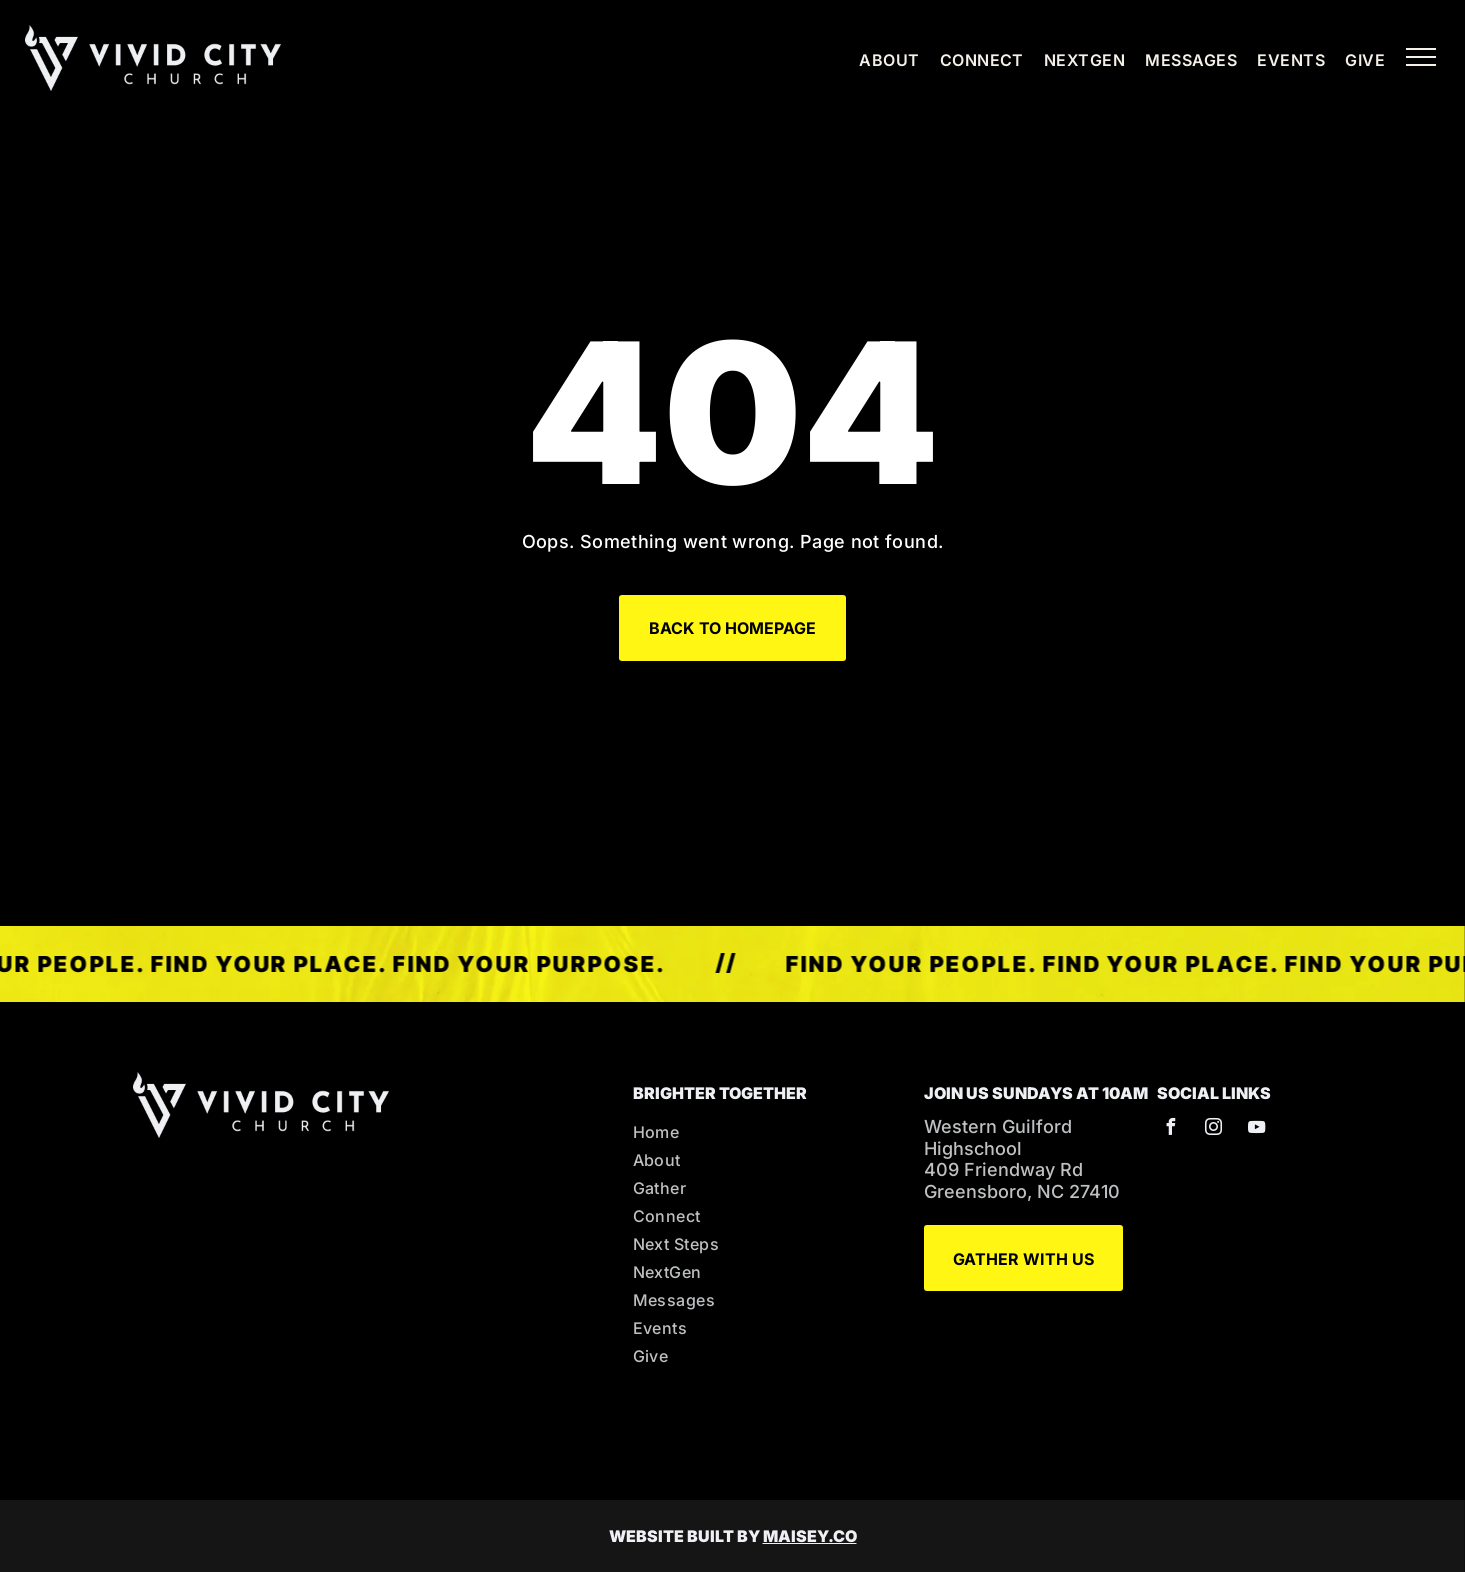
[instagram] (1213, 1129)
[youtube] (1256, 1129)
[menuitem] (879, 60)
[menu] (1421, 57)
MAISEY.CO (810, 1536)
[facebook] (1170, 1129)
